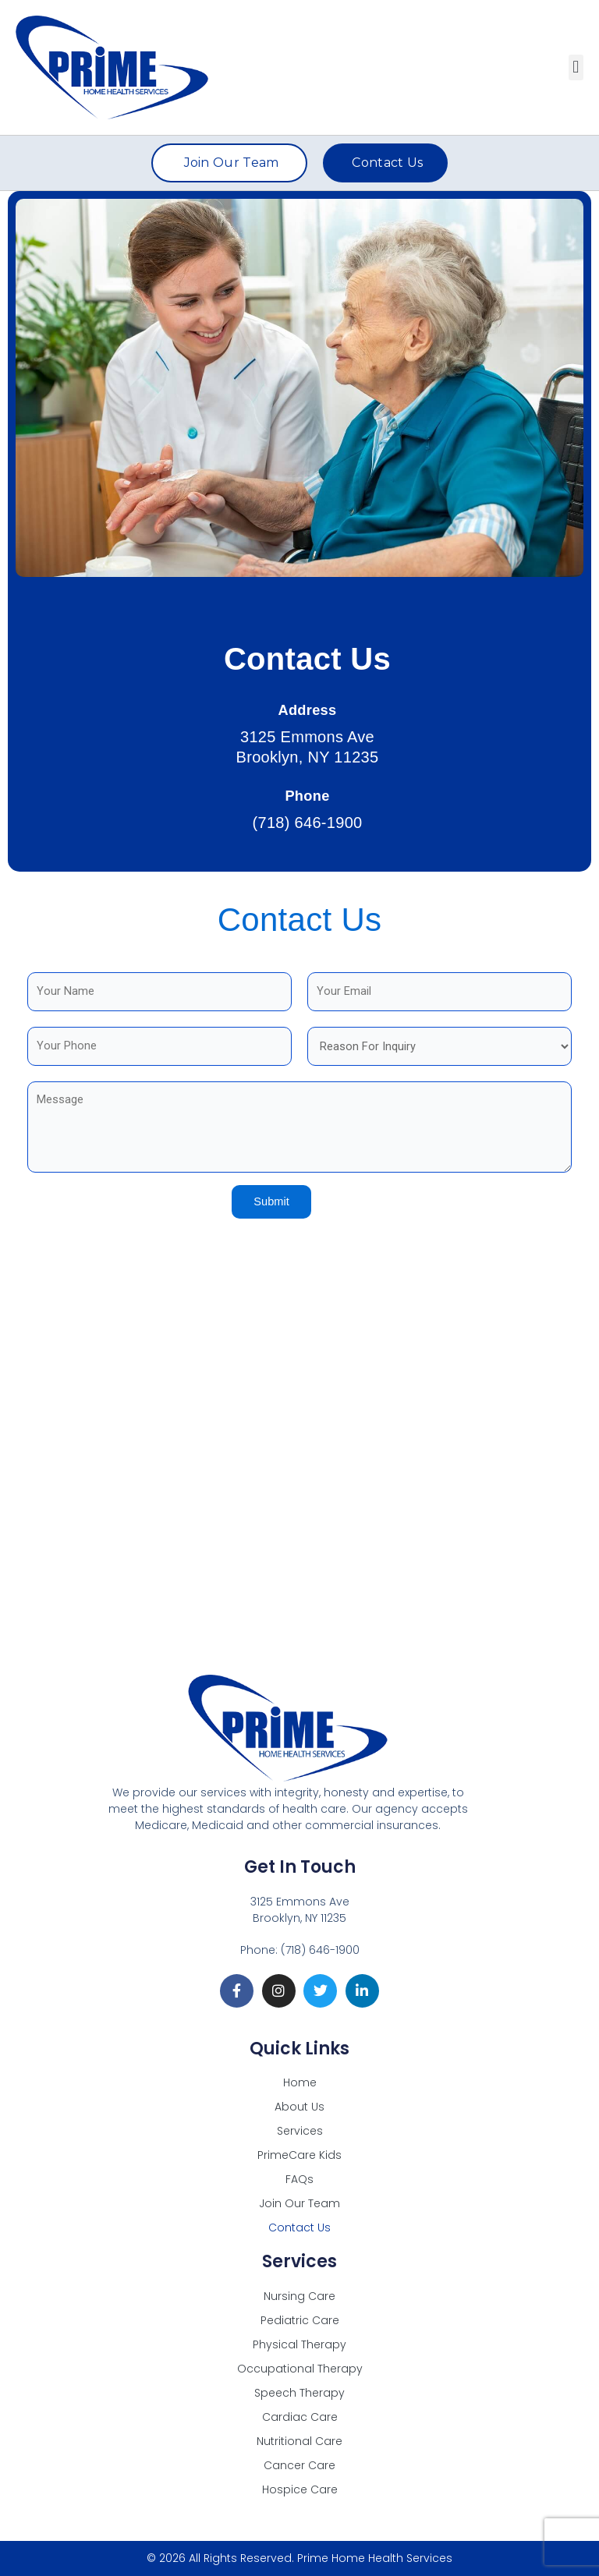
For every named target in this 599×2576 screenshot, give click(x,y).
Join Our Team (299, 2203)
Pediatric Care (300, 2320)
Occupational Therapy (300, 2368)
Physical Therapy (299, 2344)
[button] (576, 67)
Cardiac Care (300, 2417)
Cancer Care (299, 2465)
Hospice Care (300, 2489)
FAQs (299, 2179)
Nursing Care (299, 2296)
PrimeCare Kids (299, 2155)
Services (300, 2131)
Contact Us (299, 2227)
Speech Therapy (299, 2393)
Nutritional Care (299, 2441)
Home (300, 2082)
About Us (299, 2106)
